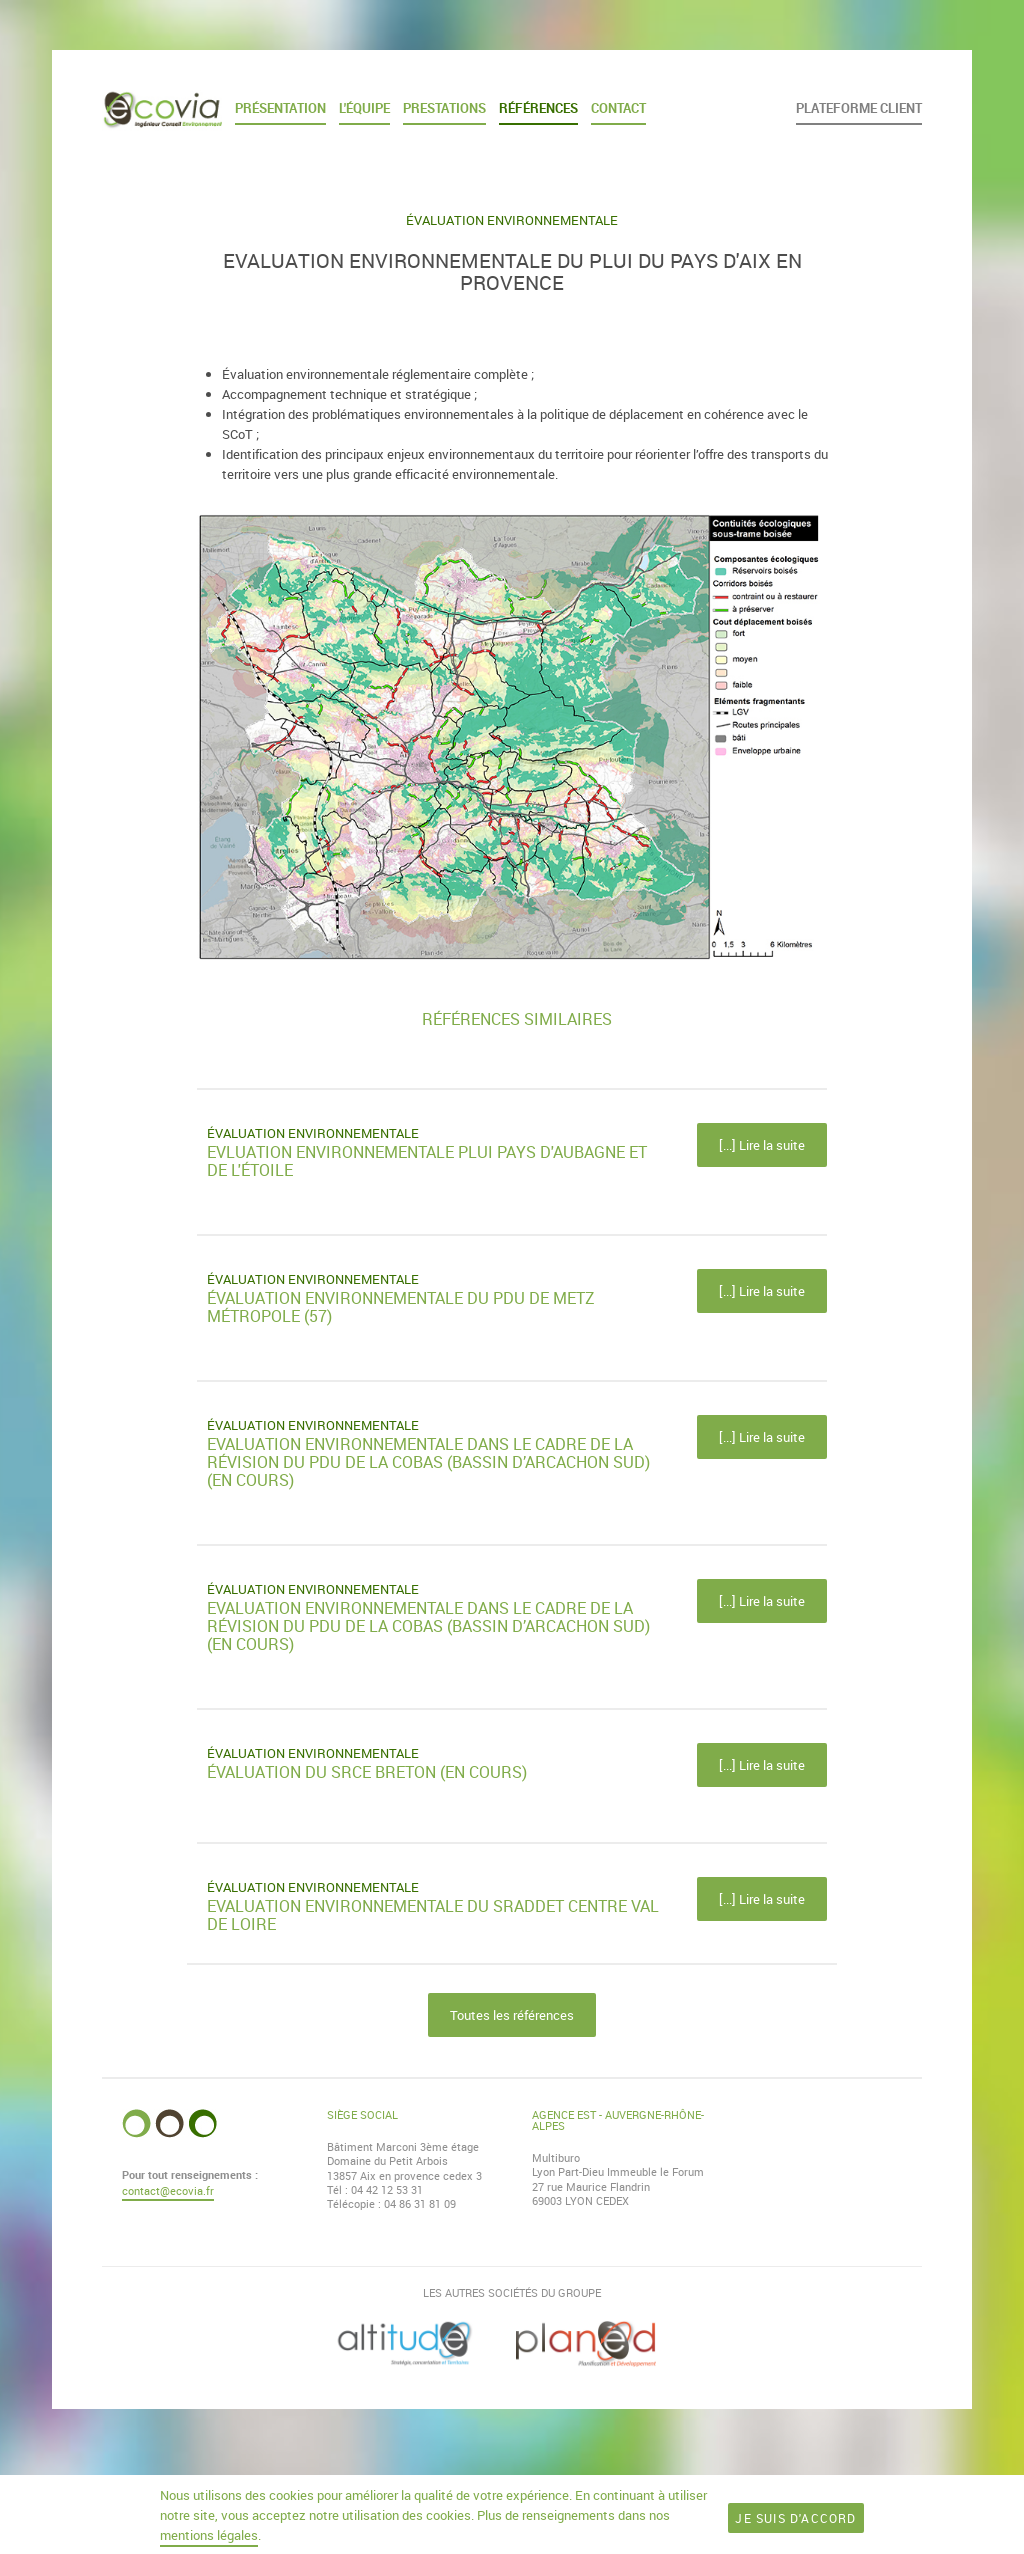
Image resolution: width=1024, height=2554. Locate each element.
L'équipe (364, 108)
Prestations (444, 108)
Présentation (280, 108)
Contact (618, 108)
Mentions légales (578, 2484)
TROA (636, 2484)
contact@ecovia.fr (168, 2190)
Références (538, 108)
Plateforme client (859, 108)
